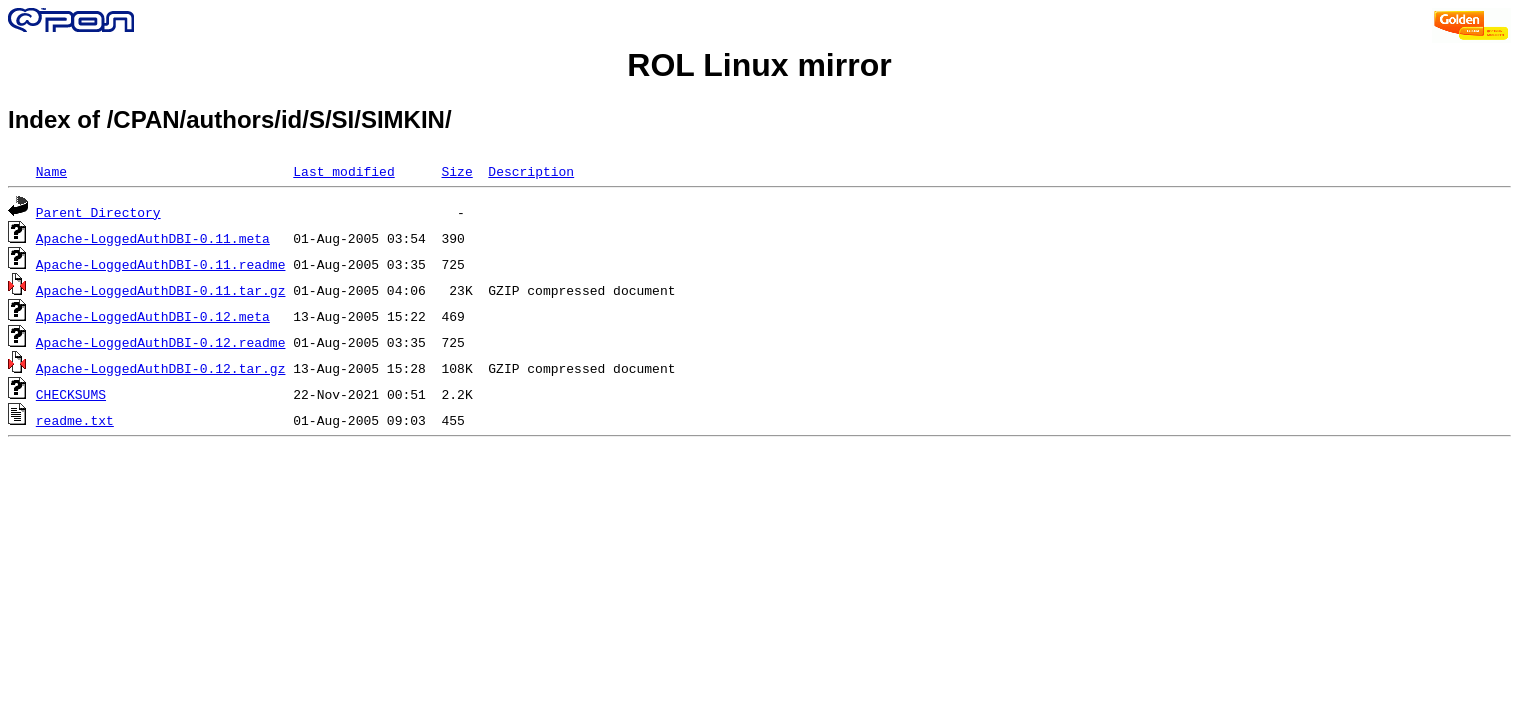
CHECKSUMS (71, 394)
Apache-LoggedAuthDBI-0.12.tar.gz (161, 368)
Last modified (343, 171)
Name (51, 171)
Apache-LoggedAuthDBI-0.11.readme (161, 264)
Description (531, 171)
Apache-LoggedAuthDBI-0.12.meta (153, 316)
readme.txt (75, 420)
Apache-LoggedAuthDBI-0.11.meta (153, 238)
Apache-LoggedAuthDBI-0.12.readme (161, 342)
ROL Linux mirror (759, 65)
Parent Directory (98, 212)
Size (456, 171)
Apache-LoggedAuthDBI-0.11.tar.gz (161, 290)
